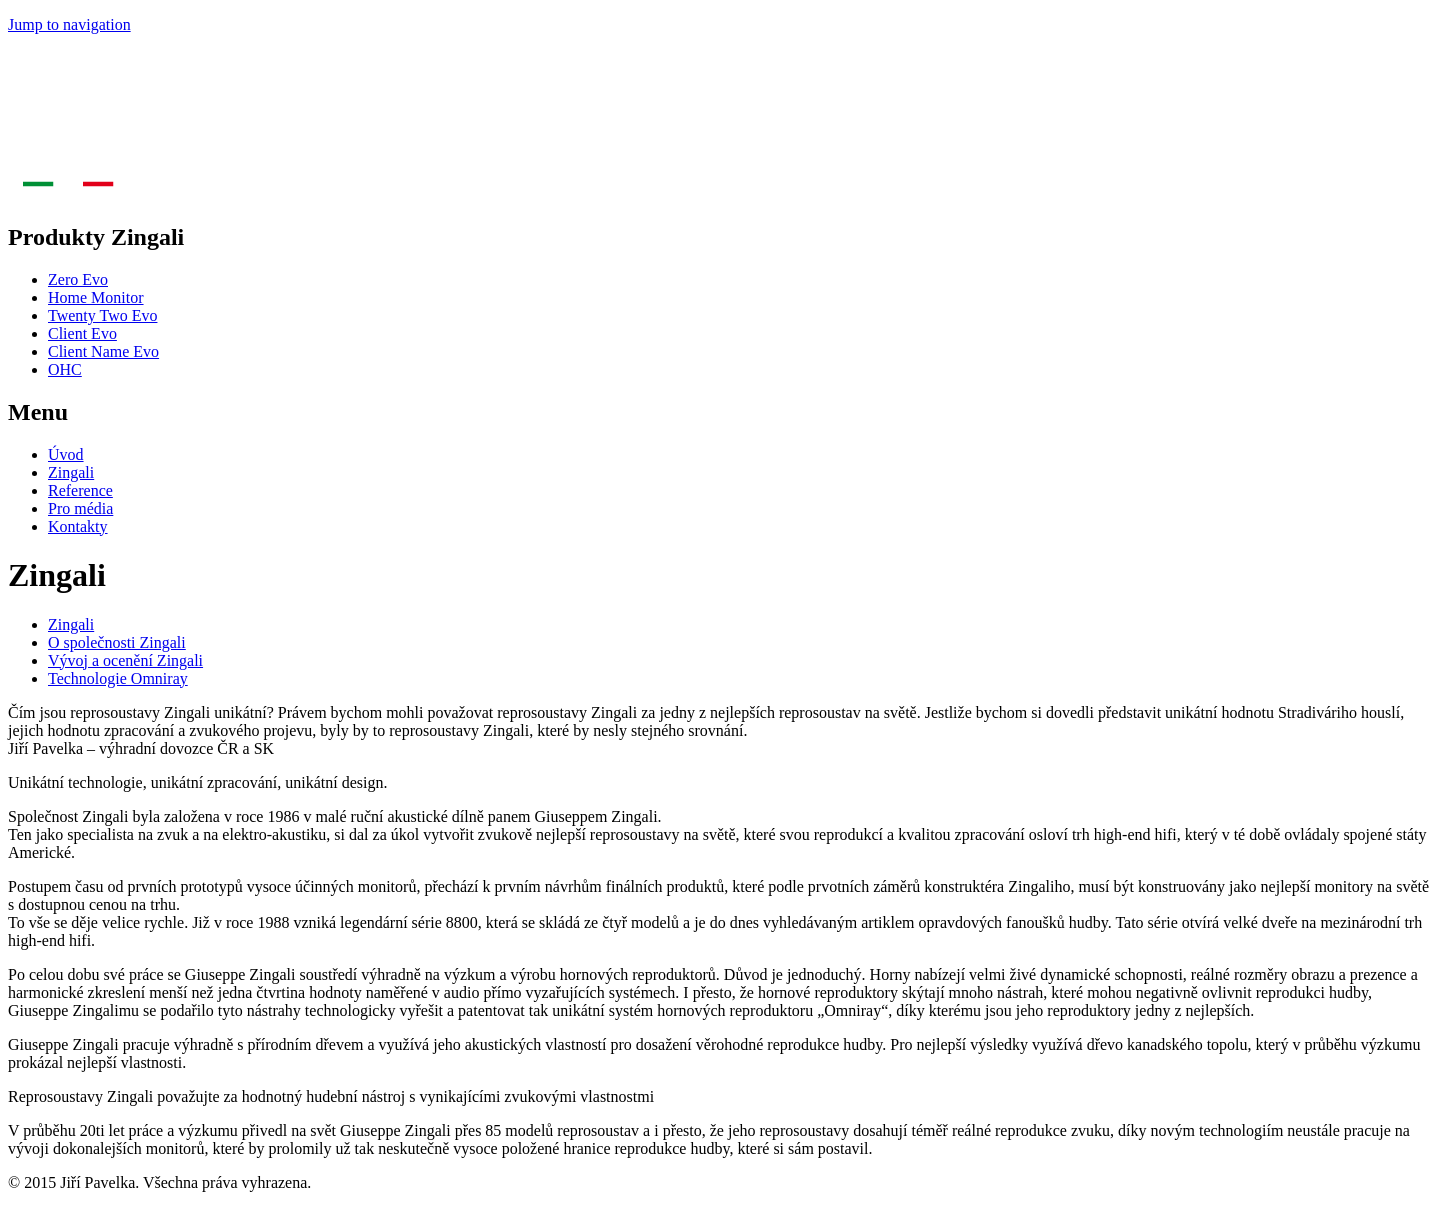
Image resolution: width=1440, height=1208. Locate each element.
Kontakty (78, 526)
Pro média (80, 508)
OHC (65, 369)
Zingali (71, 472)
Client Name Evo (103, 351)
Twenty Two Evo (102, 315)
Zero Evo (78, 279)
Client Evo (82, 333)
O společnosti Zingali (117, 642)
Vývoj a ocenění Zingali (125, 660)
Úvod (66, 454)
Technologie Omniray (118, 678)
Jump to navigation (69, 24)
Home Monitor (96, 297)
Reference (80, 490)
